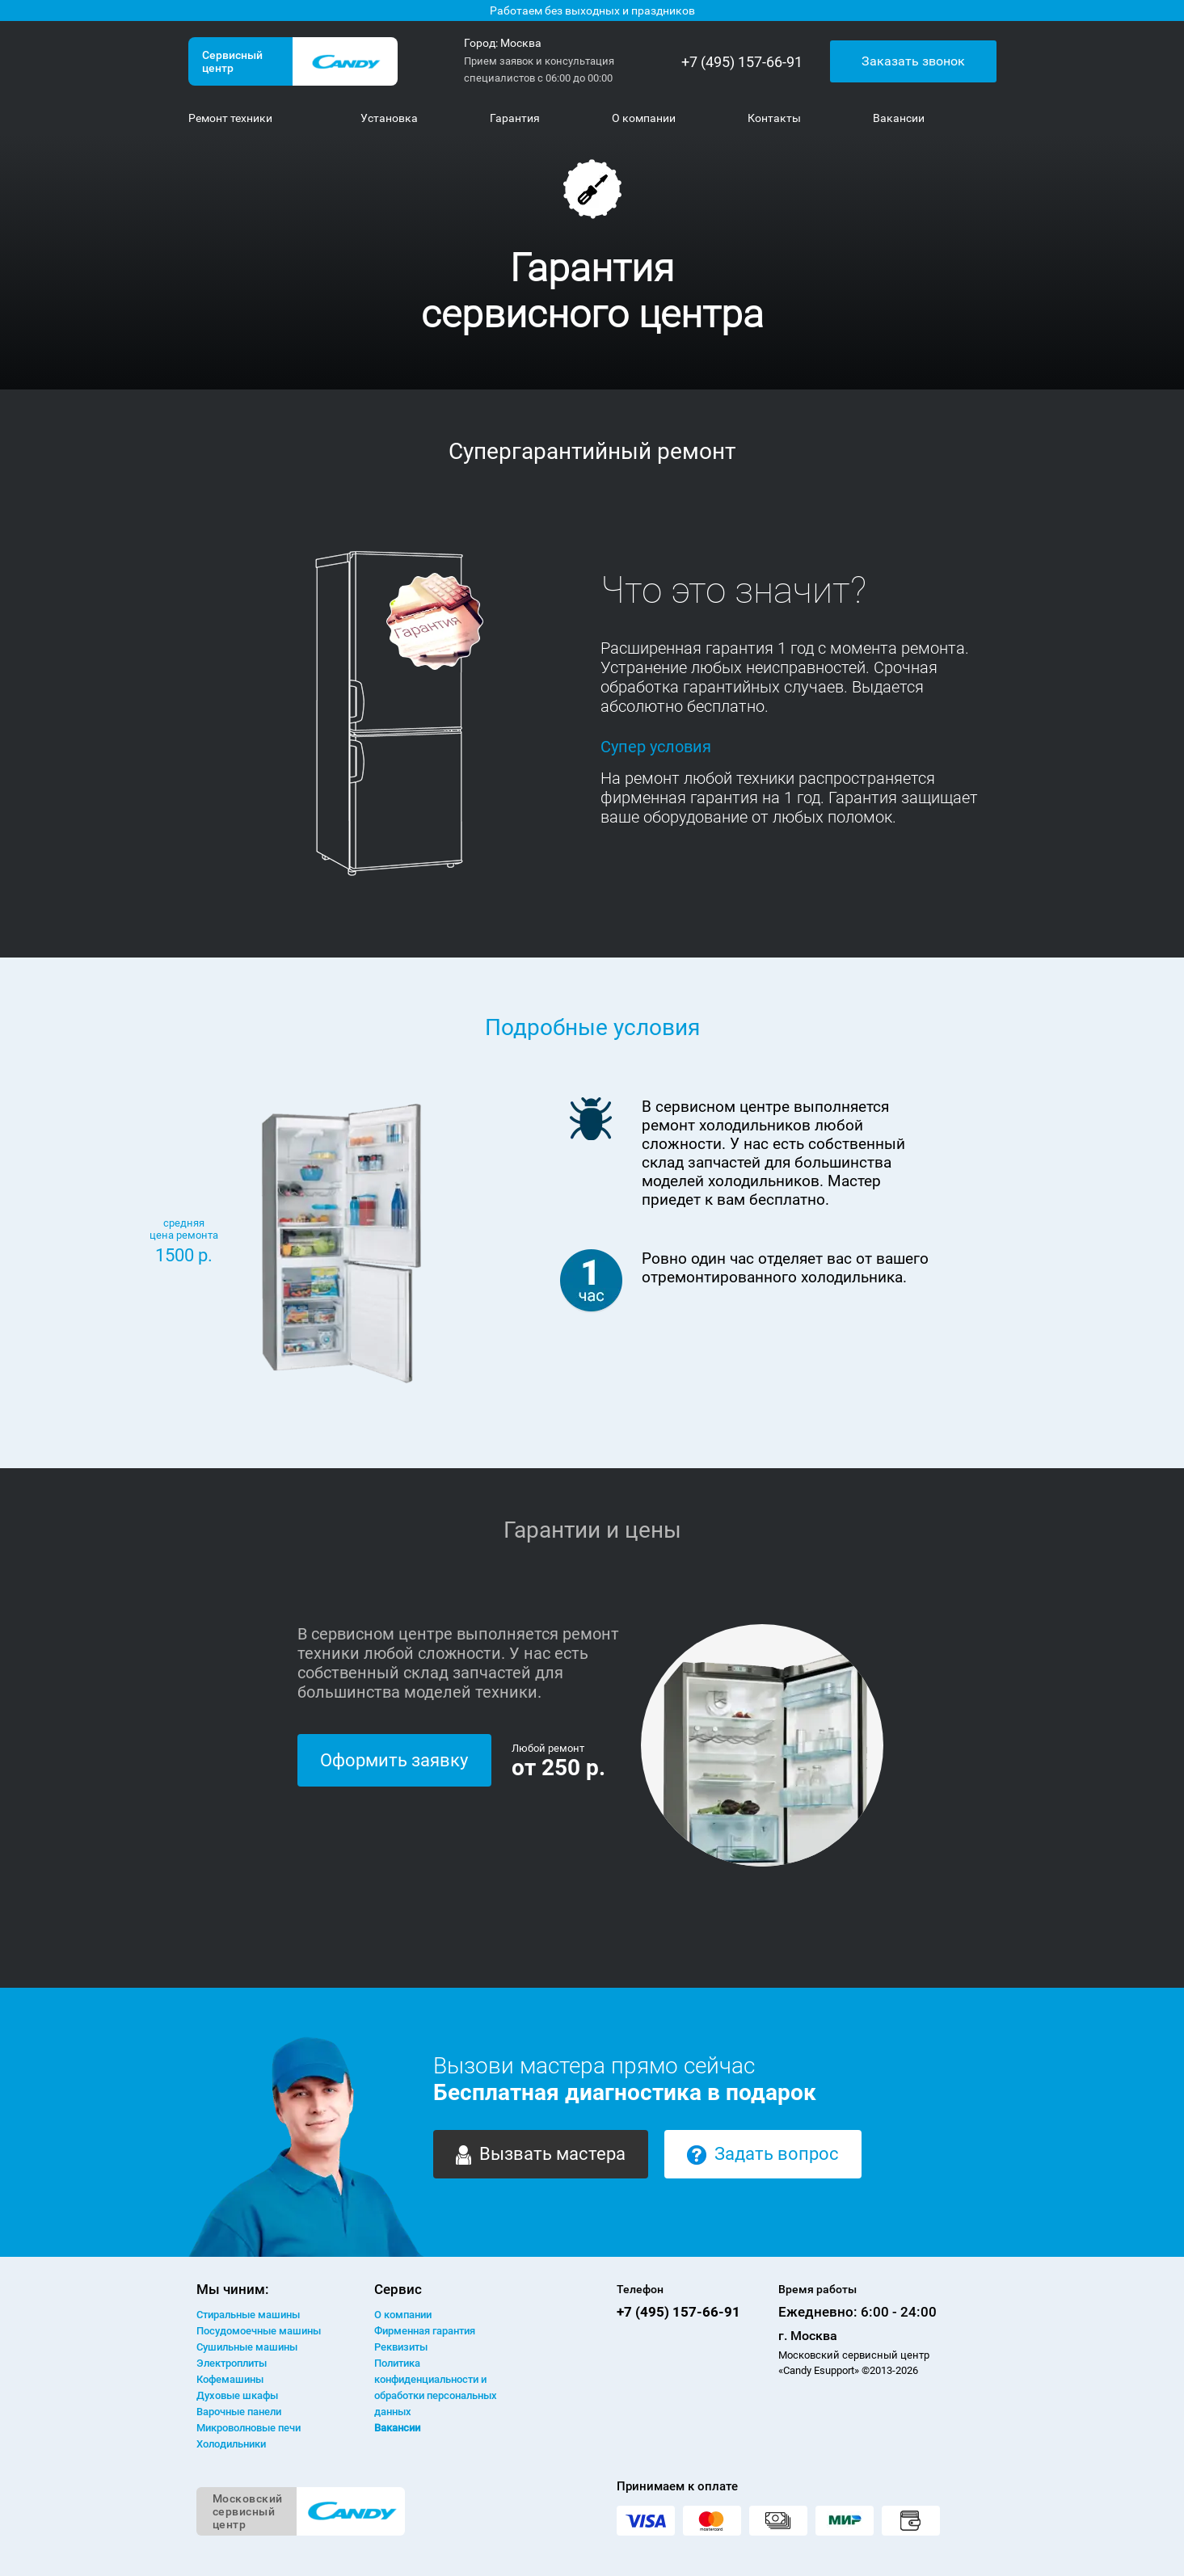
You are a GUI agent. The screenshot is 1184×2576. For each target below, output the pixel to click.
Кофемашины (229, 2379)
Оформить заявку (394, 1760)
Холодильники (231, 2444)
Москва (520, 42)
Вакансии (397, 2428)
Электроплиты (231, 2363)
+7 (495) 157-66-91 (742, 61)
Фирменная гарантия (424, 2331)
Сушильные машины (246, 2347)
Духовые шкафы (237, 2395)
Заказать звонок (913, 61)
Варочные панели (238, 2412)
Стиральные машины (248, 2315)
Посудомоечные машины (258, 2331)
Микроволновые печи (248, 2428)
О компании (403, 2315)
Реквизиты (401, 2347)
